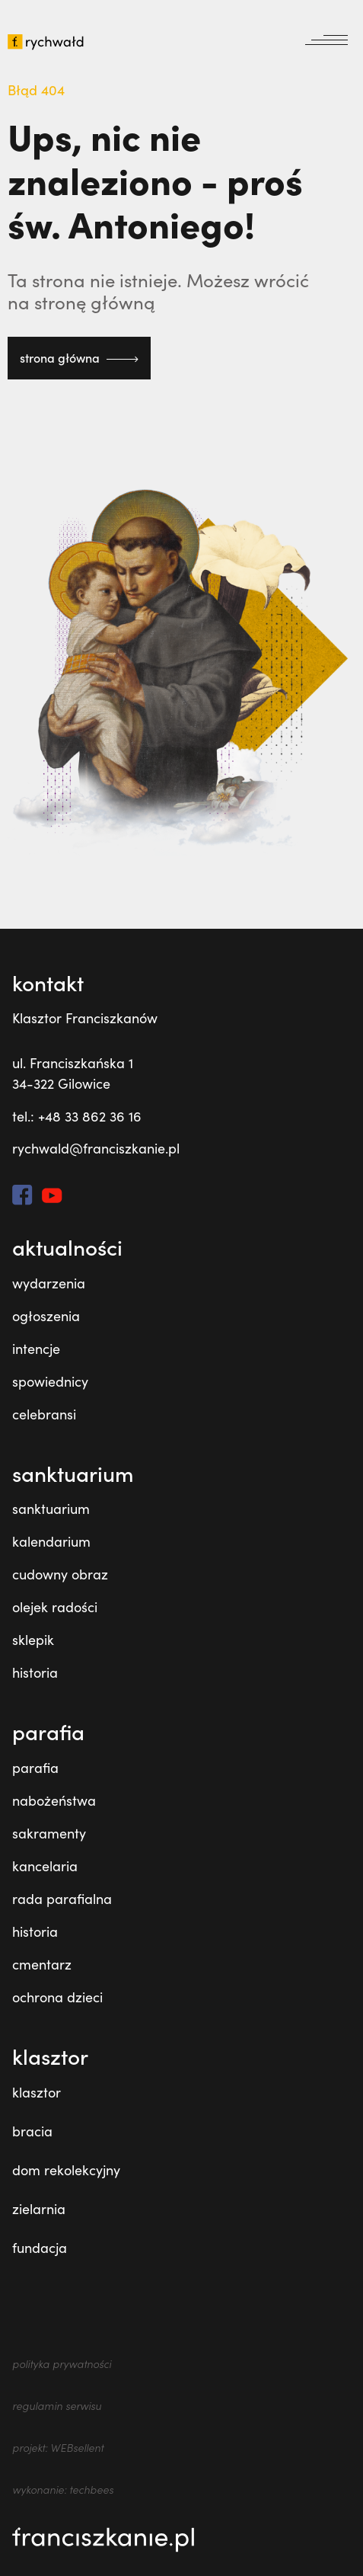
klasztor (36, 2092)
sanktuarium (51, 1508)
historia (35, 1672)
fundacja (39, 2247)
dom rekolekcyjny (66, 2170)
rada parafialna (62, 1899)
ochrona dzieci (57, 1997)
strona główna (79, 358)
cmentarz (42, 1964)
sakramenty (49, 1833)
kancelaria (45, 1866)
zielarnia (38, 2209)
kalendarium (51, 1541)
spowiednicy (50, 1381)
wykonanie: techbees (62, 2489)
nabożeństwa (54, 1800)
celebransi (44, 1414)
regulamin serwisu (56, 2405)
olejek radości (54, 1607)
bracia (32, 2131)
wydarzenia (48, 1283)
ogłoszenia (46, 1316)
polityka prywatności (61, 2364)
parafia (35, 1767)
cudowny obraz (60, 1574)
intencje (36, 1348)
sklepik (33, 1639)
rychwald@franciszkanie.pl (96, 1148)
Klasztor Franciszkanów (85, 1018)
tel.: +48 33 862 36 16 (77, 1116)
